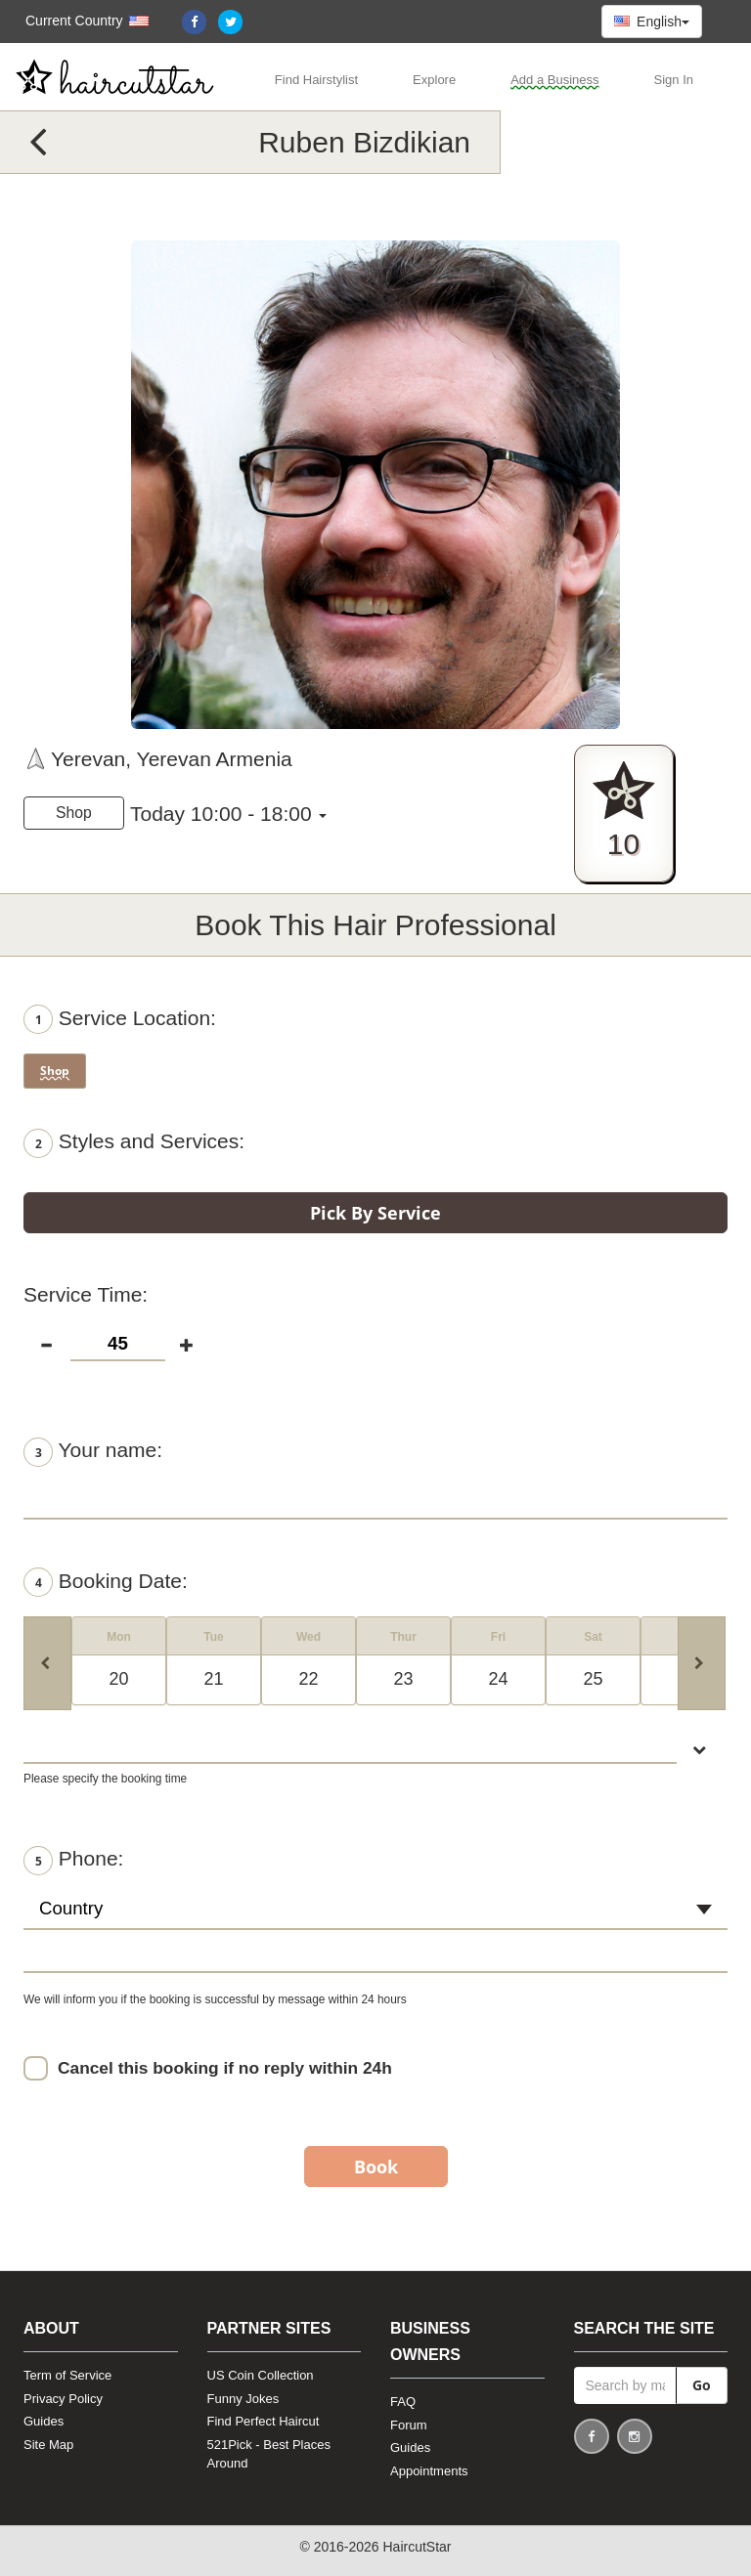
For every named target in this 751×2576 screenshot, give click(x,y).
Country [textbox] (71, 1908)
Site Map (48, 2444)
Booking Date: (105, 1582)
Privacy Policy (63, 2398)
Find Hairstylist (316, 79)
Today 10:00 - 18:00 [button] (221, 813)
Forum (408, 2425)
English (651, 21)
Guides (43, 2421)
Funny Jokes (243, 2398)
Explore (434, 79)
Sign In (673, 79)
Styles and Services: (133, 1143)
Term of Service (67, 2375)
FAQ (403, 2401)
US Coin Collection (260, 2375)
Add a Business (554, 79)
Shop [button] (74, 812)
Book (376, 2166)
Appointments (429, 2471)
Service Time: (85, 1294)
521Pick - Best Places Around (269, 2453)
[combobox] (375, 1917)
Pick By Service (375, 1212)
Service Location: (119, 1019)
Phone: (73, 1860)
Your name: (92, 1452)
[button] (77, 20)
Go (701, 2385)
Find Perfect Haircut (263, 2421)
